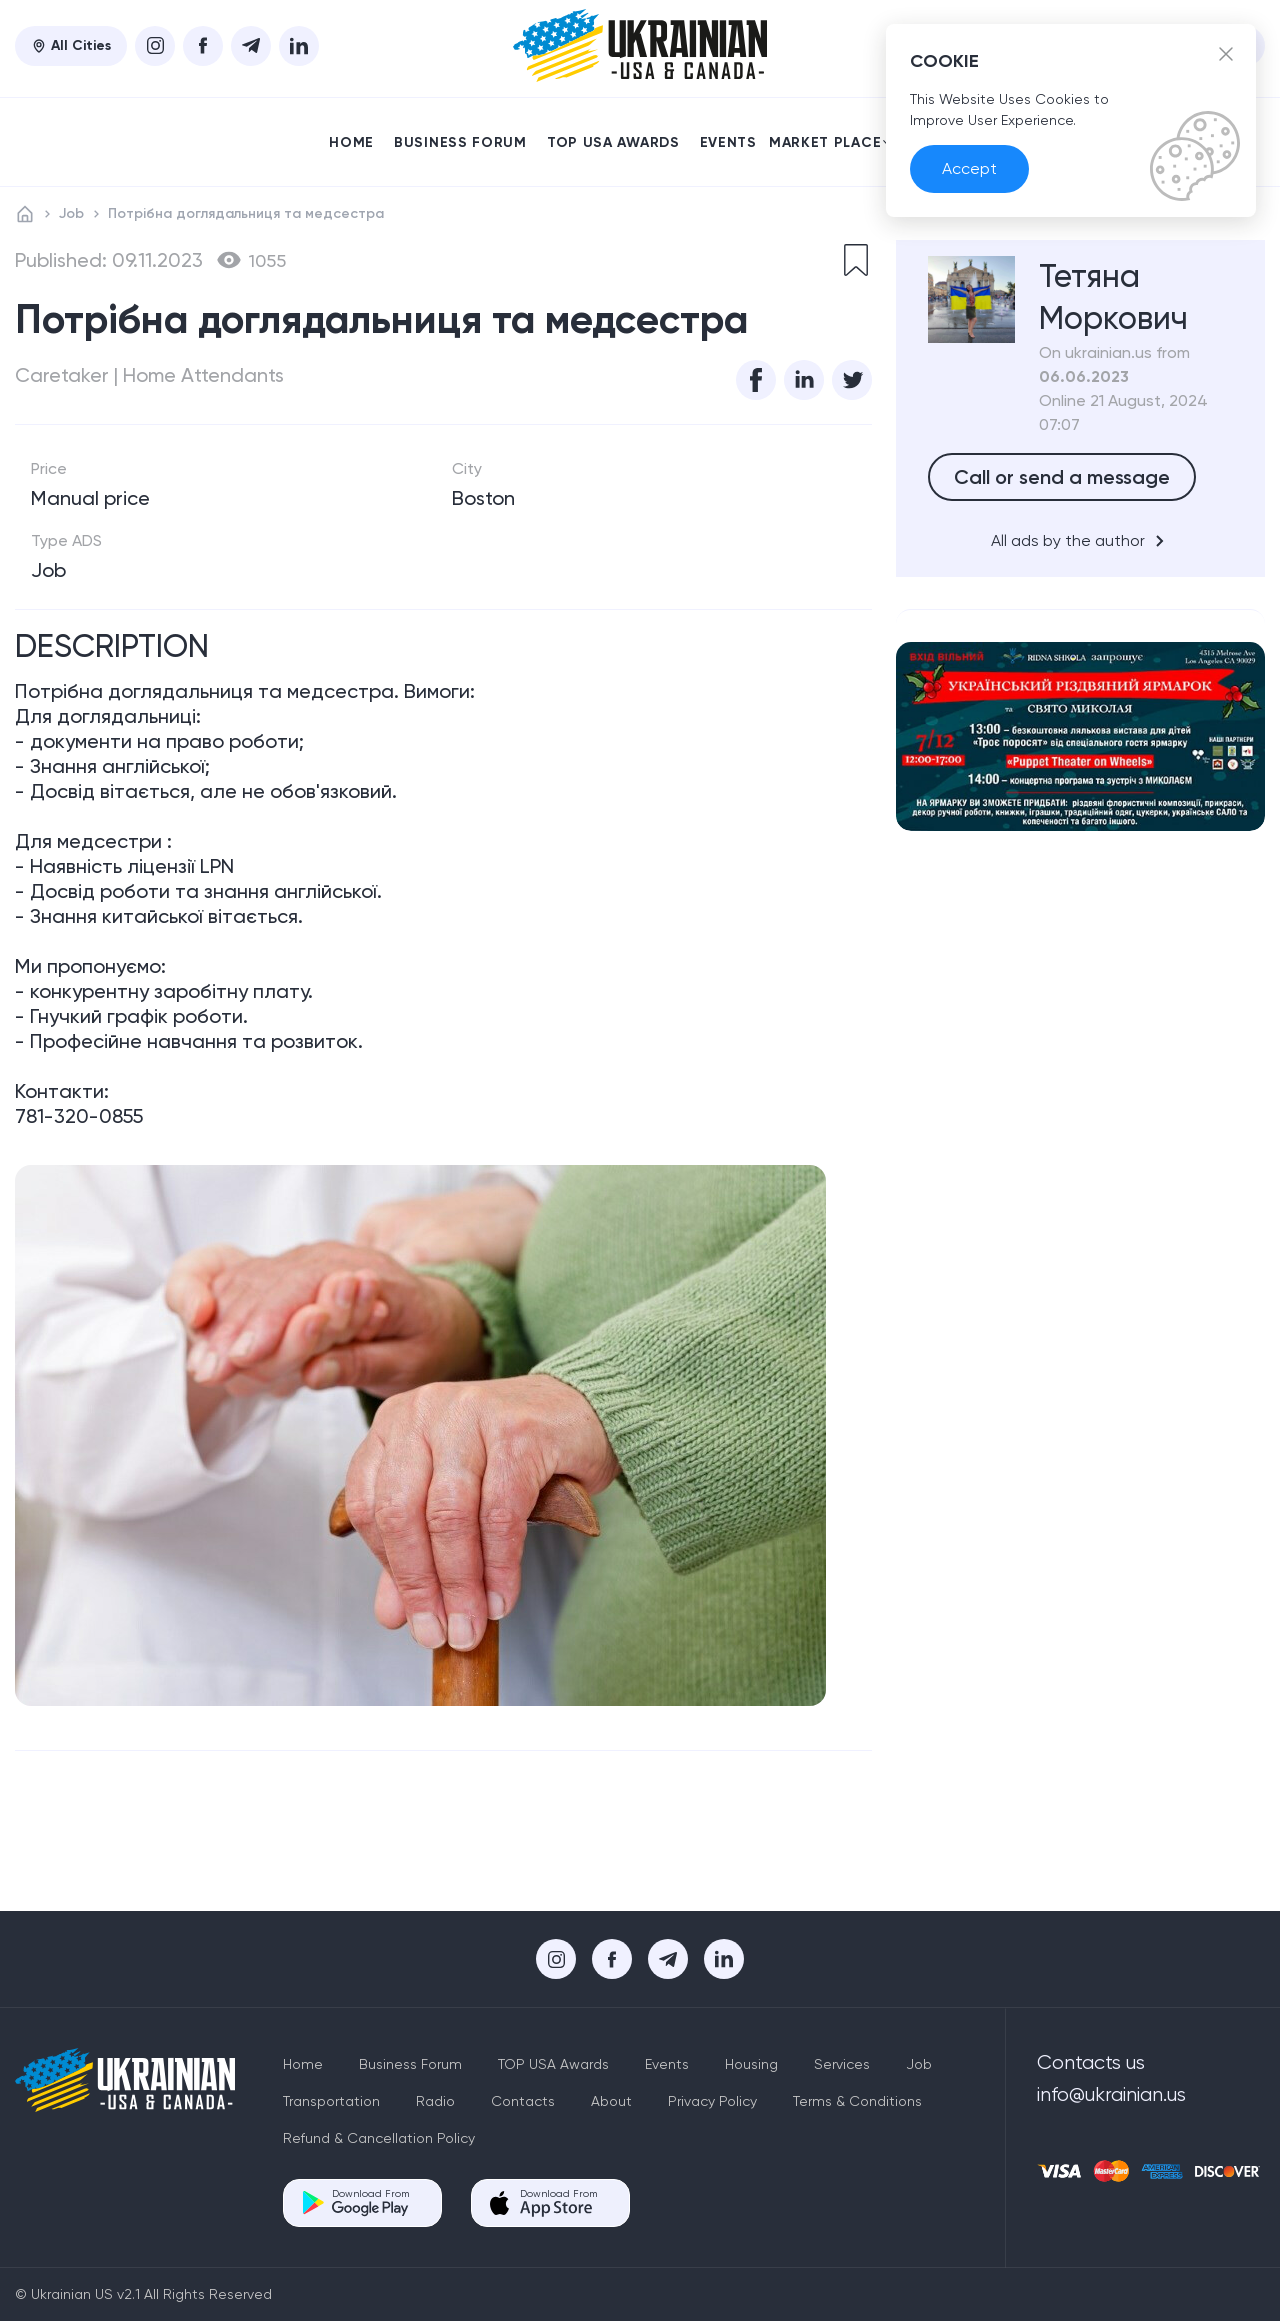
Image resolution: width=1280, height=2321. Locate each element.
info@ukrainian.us (1111, 2094)
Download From (370, 2202)
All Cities (71, 45)
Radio (435, 2101)
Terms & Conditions (857, 2101)
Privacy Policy (712, 2101)
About (611, 2101)
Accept (969, 168)
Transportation (331, 2101)
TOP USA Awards (613, 142)
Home (351, 142)
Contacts (523, 2101)
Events (728, 142)
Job (71, 213)
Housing (751, 2064)
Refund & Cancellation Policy (379, 2138)
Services (842, 2064)
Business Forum (460, 142)
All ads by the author (1081, 541)
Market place (830, 142)
